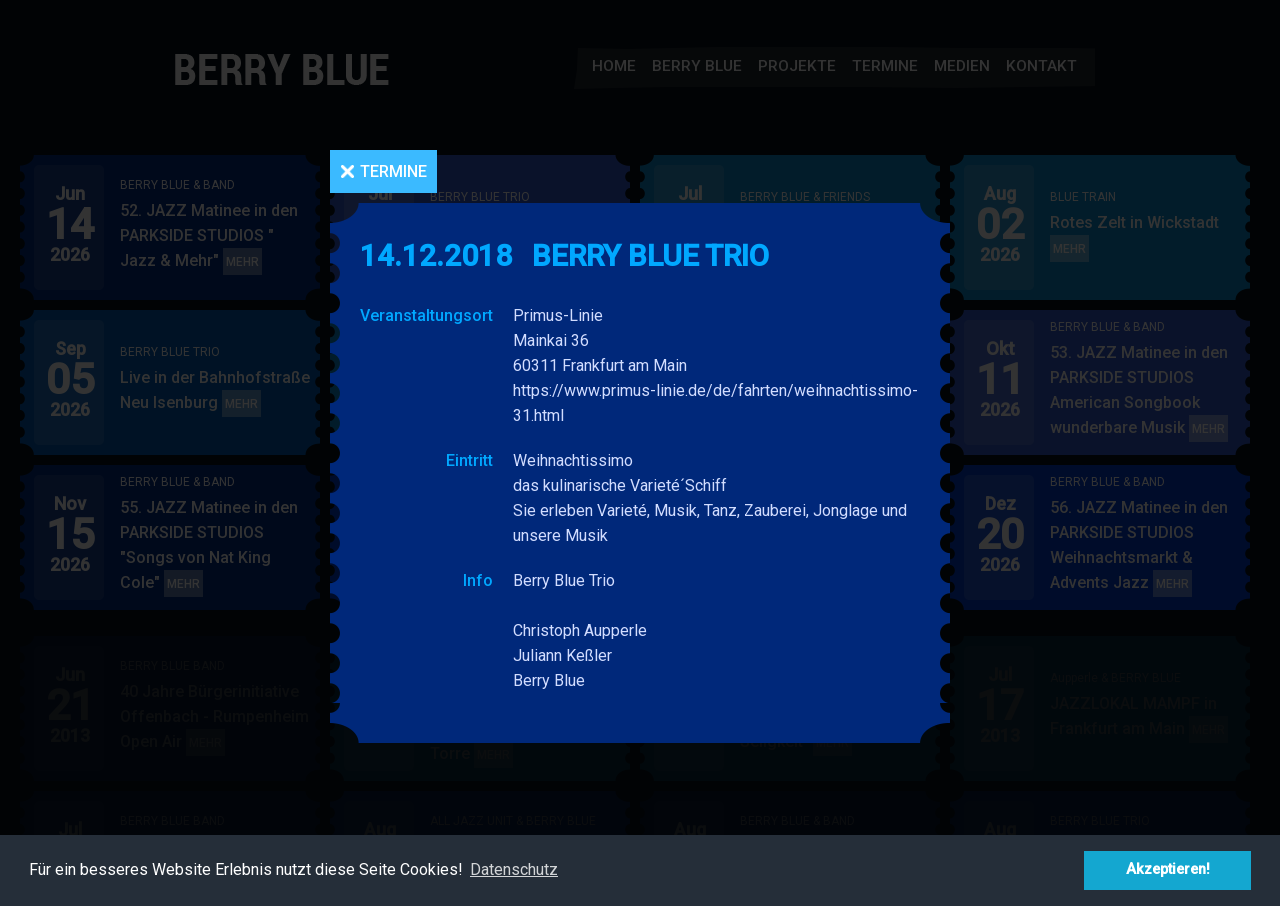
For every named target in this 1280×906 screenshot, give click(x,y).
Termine (393, 171)
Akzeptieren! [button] (1168, 869)
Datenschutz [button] (514, 869)
